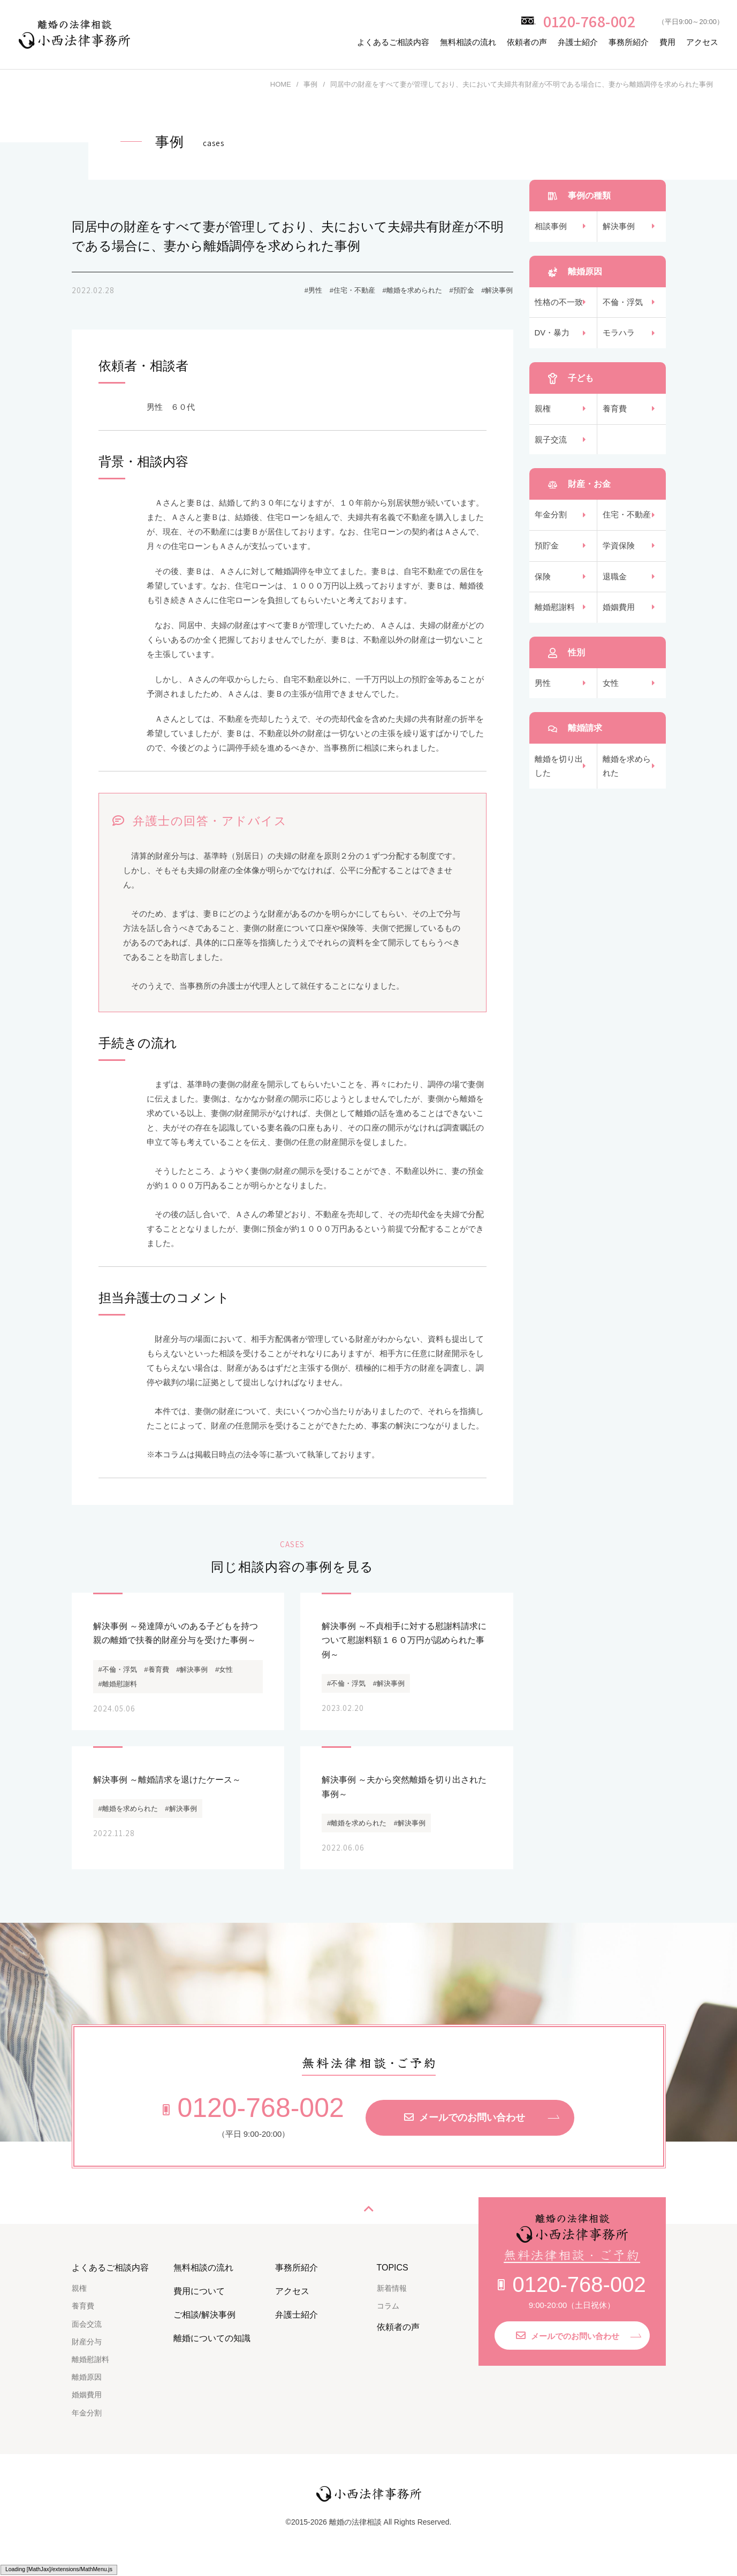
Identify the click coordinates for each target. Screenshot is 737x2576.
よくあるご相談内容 (393, 42)
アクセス (702, 42)
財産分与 (87, 2353)
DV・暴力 (552, 336)
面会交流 (87, 2335)
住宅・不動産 (627, 521)
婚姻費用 (619, 618)
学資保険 (619, 554)
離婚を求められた (627, 779)
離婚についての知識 (211, 2349)
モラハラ (619, 336)
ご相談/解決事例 (204, 2326)
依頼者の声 (527, 42)
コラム (388, 2317)
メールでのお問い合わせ (464, 2129)
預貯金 (547, 554)
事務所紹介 (629, 42)
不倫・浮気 (623, 304)
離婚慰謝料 (555, 618)
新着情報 (392, 2300)
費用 (667, 42)
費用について (199, 2302)
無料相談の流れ (468, 42)
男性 (543, 695)
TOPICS (392, 2279)
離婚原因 (87, 2388)
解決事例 (619, 227)
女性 (611, 695)
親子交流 (551, 445)
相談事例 (551, 227)
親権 (543, 413)
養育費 (615, 413)
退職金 (615, 586)
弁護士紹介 (578, 42)
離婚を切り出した (559, 779)
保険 (543, 586)
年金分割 (551, 521)
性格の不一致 (559, 304)
